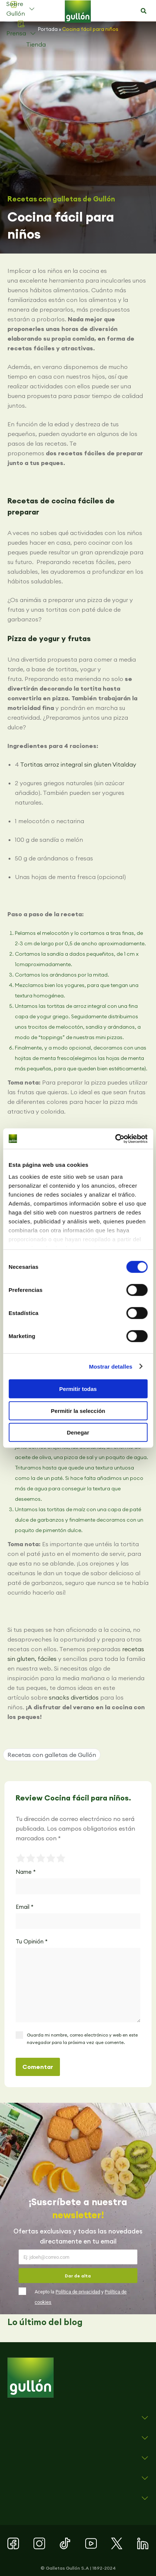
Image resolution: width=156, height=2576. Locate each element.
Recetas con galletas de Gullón (61, 198)
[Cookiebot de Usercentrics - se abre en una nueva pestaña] (114, 1138)
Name (26, 1871)
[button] (144, 11)
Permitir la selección (78, 1410)
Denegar (78, 1432)
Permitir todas (78, 1389)
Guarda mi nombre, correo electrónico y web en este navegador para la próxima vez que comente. (82, 2038)
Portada (48, 29)
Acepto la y (81, 2297)
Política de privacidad (77, 2292)
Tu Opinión (32, 1941)
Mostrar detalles (111, 1366)
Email (25, 1906)
